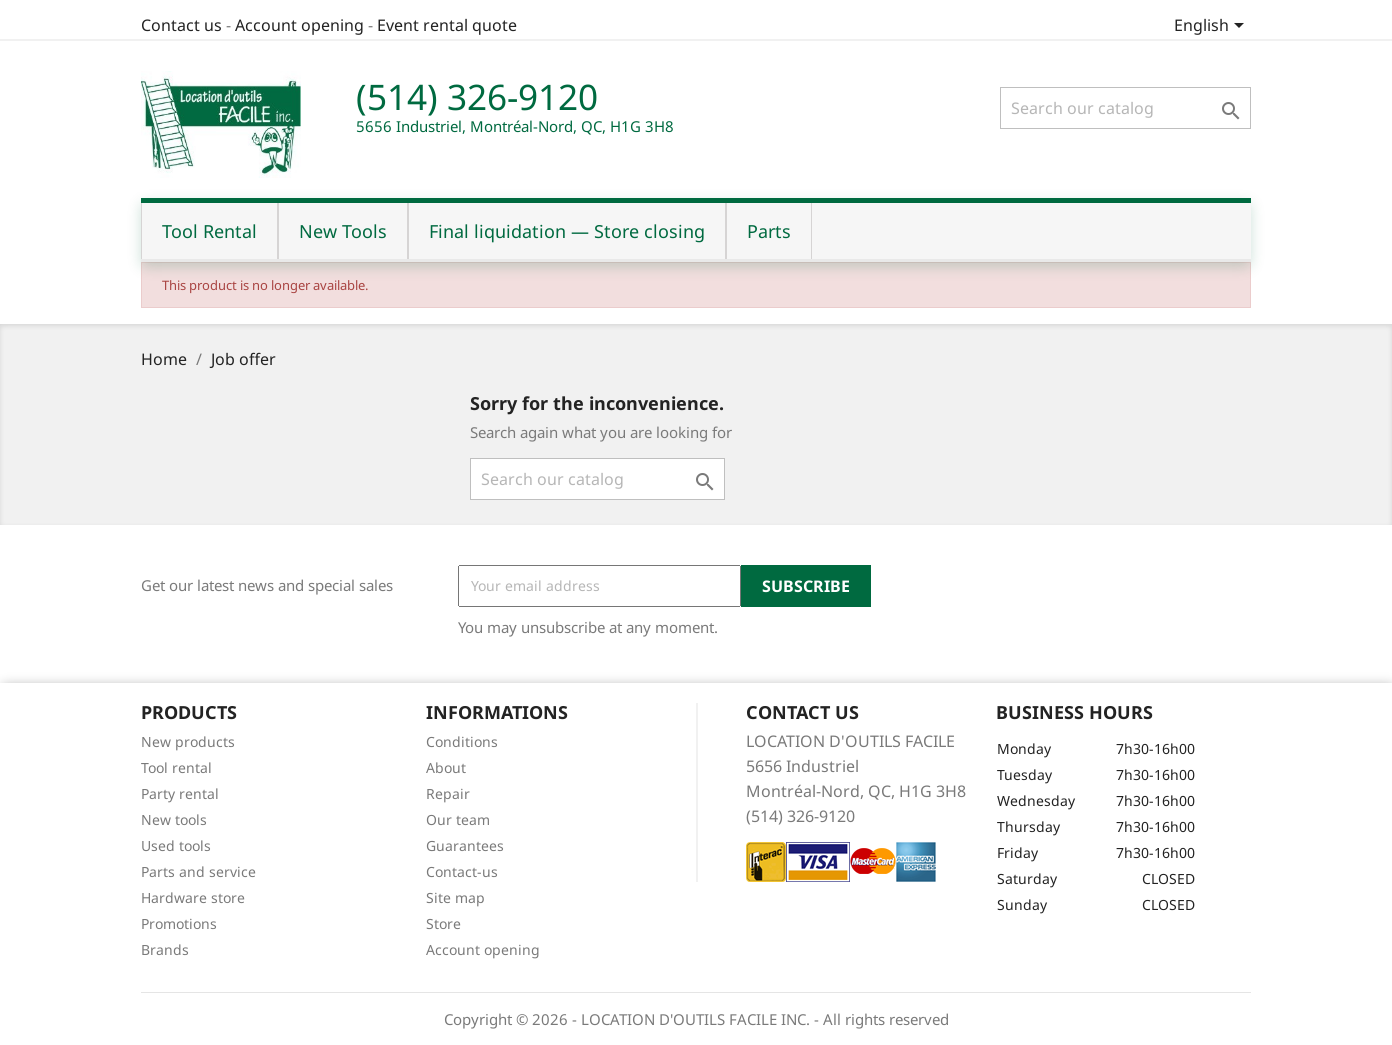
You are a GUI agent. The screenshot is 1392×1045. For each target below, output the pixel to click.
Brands (165, 949)
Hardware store (193, 897)
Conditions (462, 741)
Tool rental (176, 767)
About (446, 767)
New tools (174, 819)
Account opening (299, 25)
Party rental (180, 793)
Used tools (176, 845)
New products (188, 741)
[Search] (1125, 108)
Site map (455, 897)
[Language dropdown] (1212, 27)
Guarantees (465, 845)
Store (443, 923)
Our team (458, 819)
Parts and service (198, 871)
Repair (448, 793)
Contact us (181, 25)
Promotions (179, 923)
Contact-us (462, 871)
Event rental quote (447, 25)
